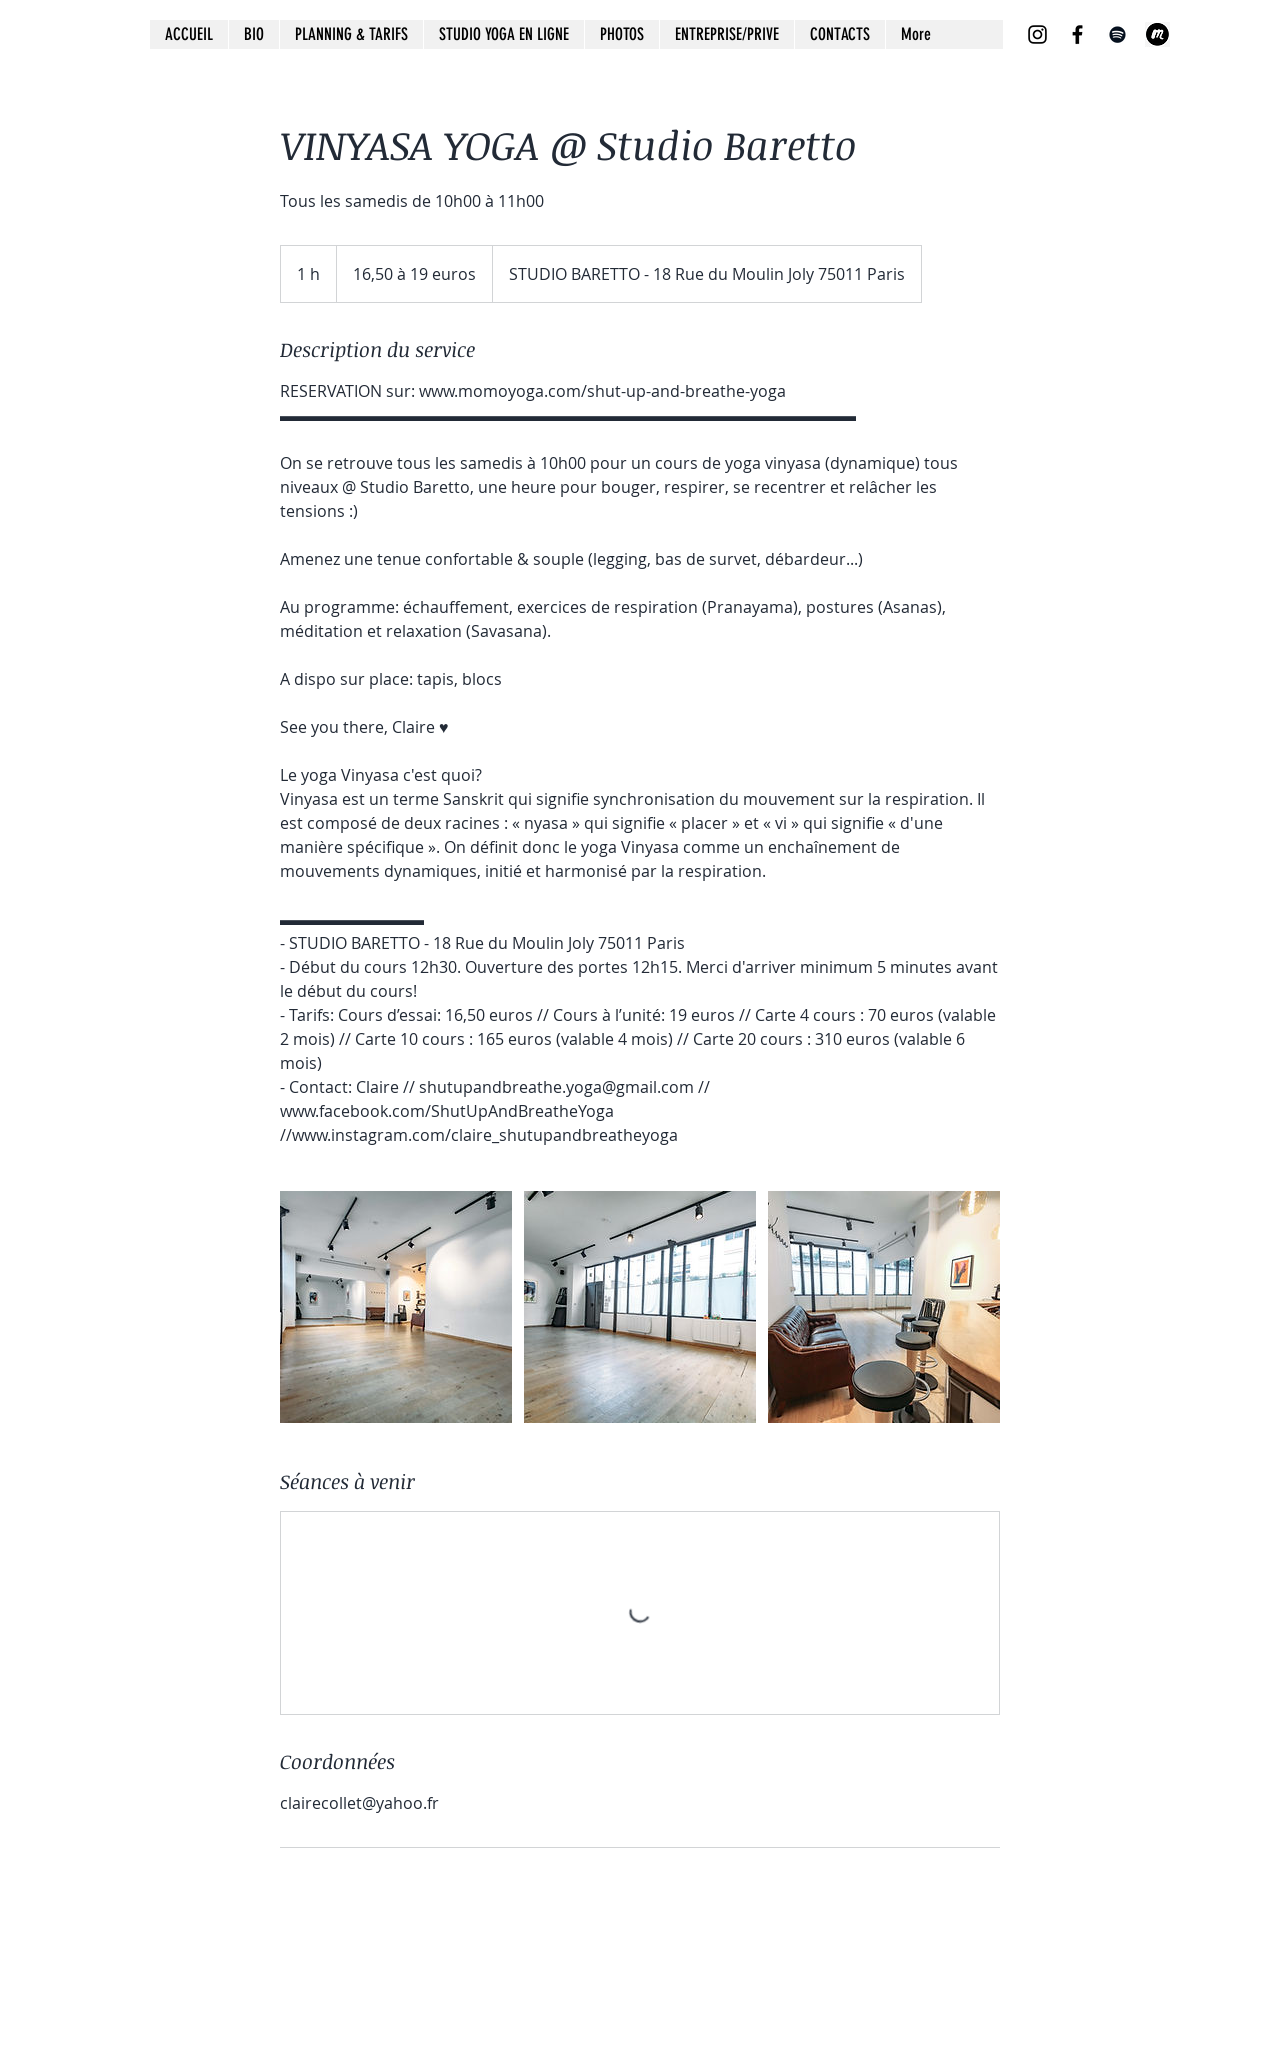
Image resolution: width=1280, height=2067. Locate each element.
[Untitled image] (396, 1307)
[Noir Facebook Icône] (1077, 34)
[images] (1157, 34)
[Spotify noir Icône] (1117, 34)
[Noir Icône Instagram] (1037, 34)
